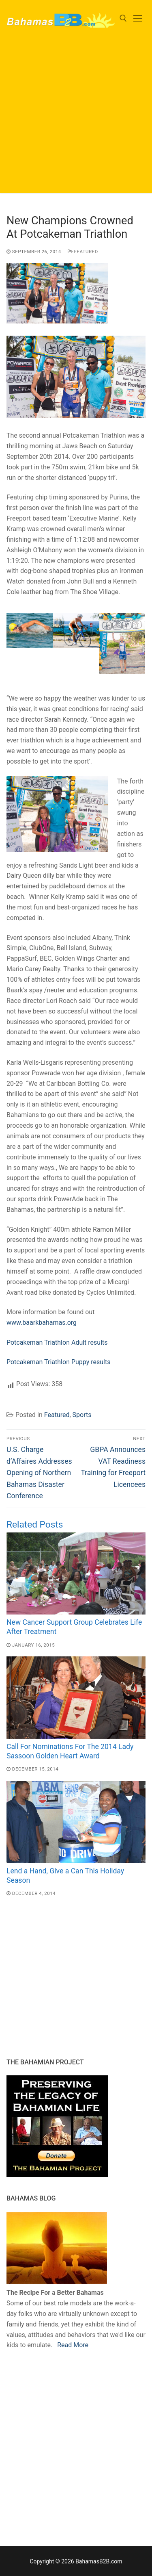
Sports (82, 1415)
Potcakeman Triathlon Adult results (57, 1342)
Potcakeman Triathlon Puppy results (58, 1362)
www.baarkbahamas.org (41, 1322)
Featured (83, 251)
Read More (72, 2345)
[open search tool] (123, 18)
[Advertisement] (76, 117)
